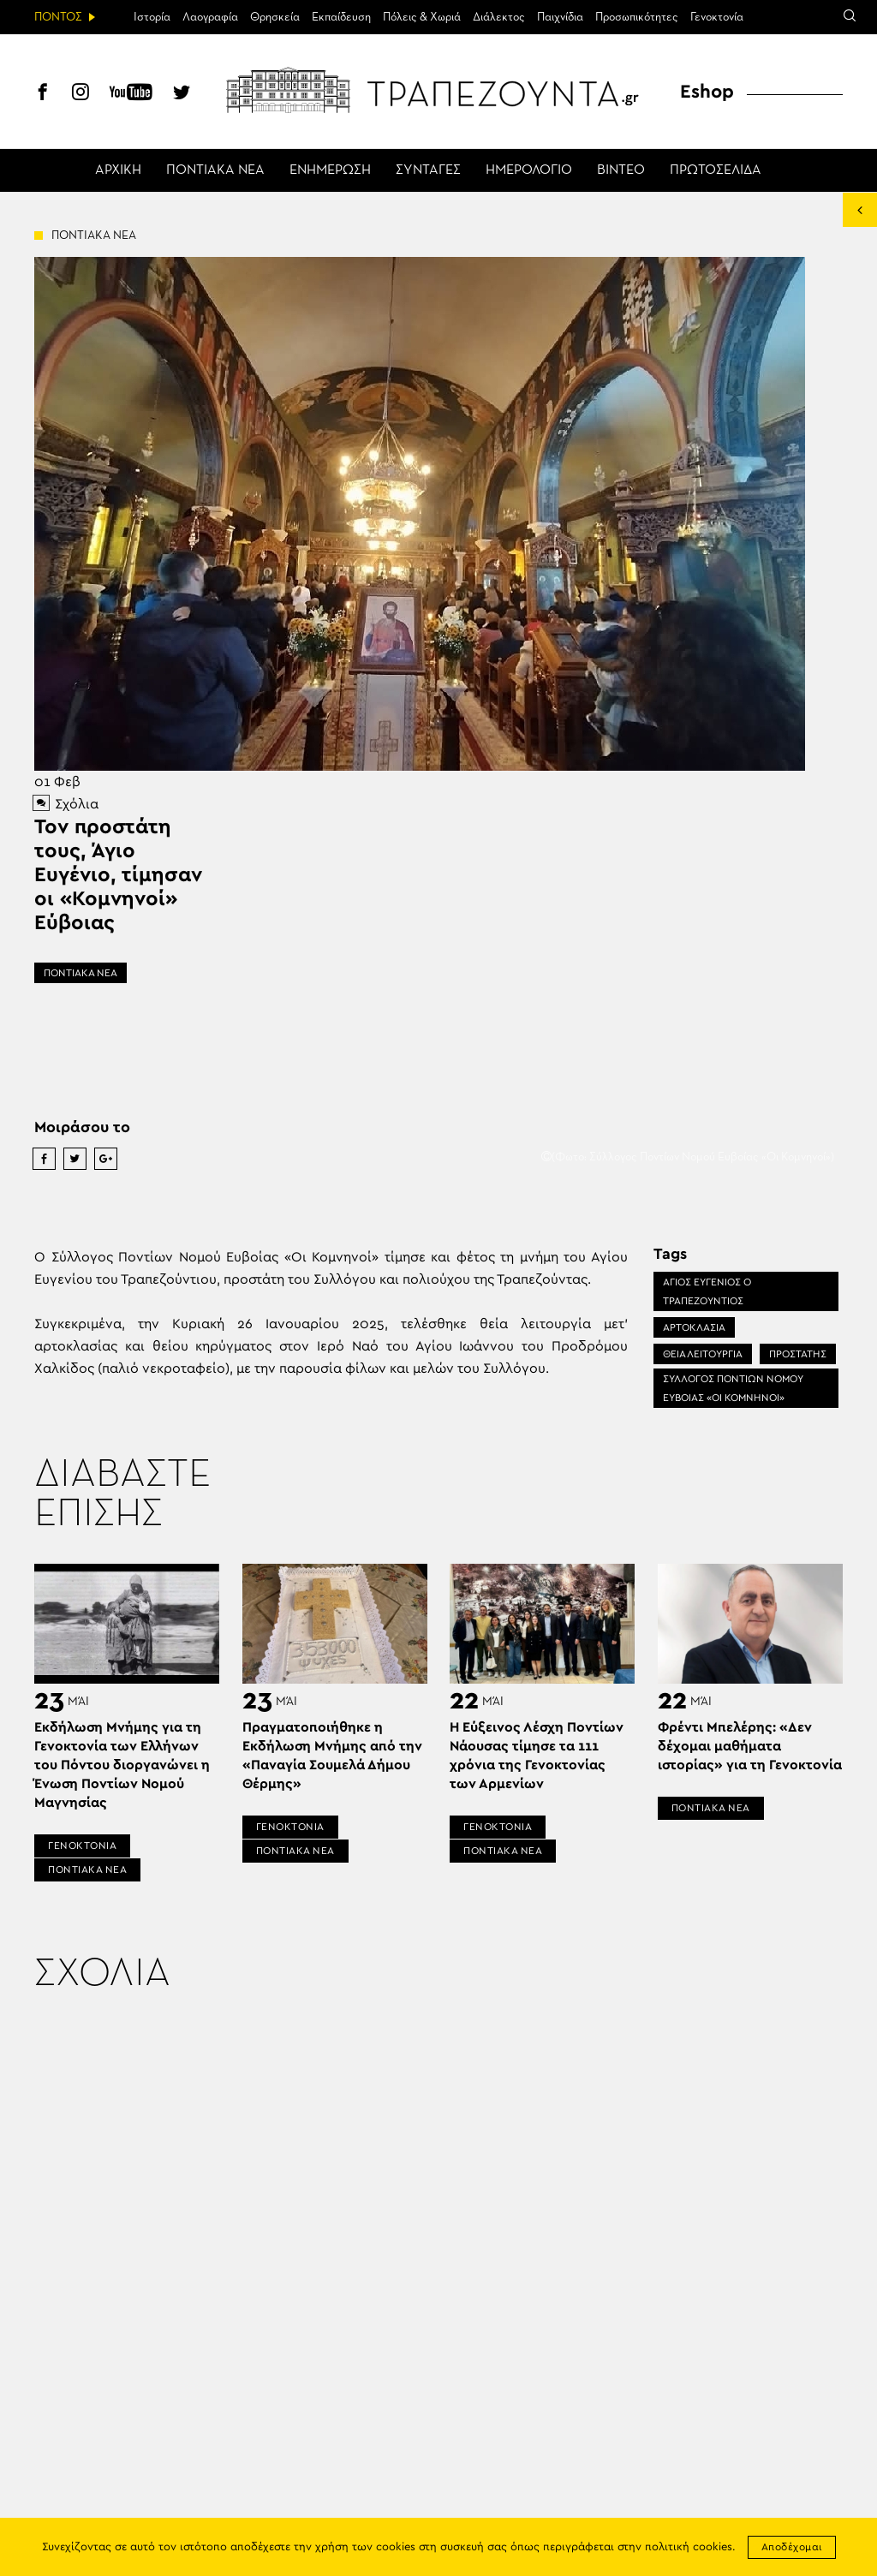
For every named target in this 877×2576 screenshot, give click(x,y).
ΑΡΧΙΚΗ (118, 170)
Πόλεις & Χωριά (422, 17)
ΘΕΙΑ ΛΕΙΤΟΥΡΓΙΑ (703, 1354)
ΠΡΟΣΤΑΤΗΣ (797, 1354)
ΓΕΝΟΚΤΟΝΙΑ (82, 1845)
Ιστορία (152, 17)
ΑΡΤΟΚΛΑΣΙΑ (694, 1327)
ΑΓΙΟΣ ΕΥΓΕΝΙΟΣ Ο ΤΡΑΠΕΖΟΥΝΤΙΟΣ (707, 1291)
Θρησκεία (275, 17)
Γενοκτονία (716, 17)
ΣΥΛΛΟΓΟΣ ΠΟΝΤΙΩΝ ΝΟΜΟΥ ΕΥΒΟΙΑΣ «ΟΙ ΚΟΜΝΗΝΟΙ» (733, 1388)
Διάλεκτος (499, 17)
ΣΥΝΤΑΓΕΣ (428, 170)
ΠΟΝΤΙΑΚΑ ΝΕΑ (215, 170)
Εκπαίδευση (341, 17)
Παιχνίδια (560, 17)
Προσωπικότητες (636, 17)
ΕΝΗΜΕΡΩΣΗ (330, 170)
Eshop (707, 91)
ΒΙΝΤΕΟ (621, 170)
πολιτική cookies (688, 2547)
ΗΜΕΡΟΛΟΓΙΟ (529, 170)
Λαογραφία (210, 17)
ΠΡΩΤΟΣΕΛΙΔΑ (715, 170)
